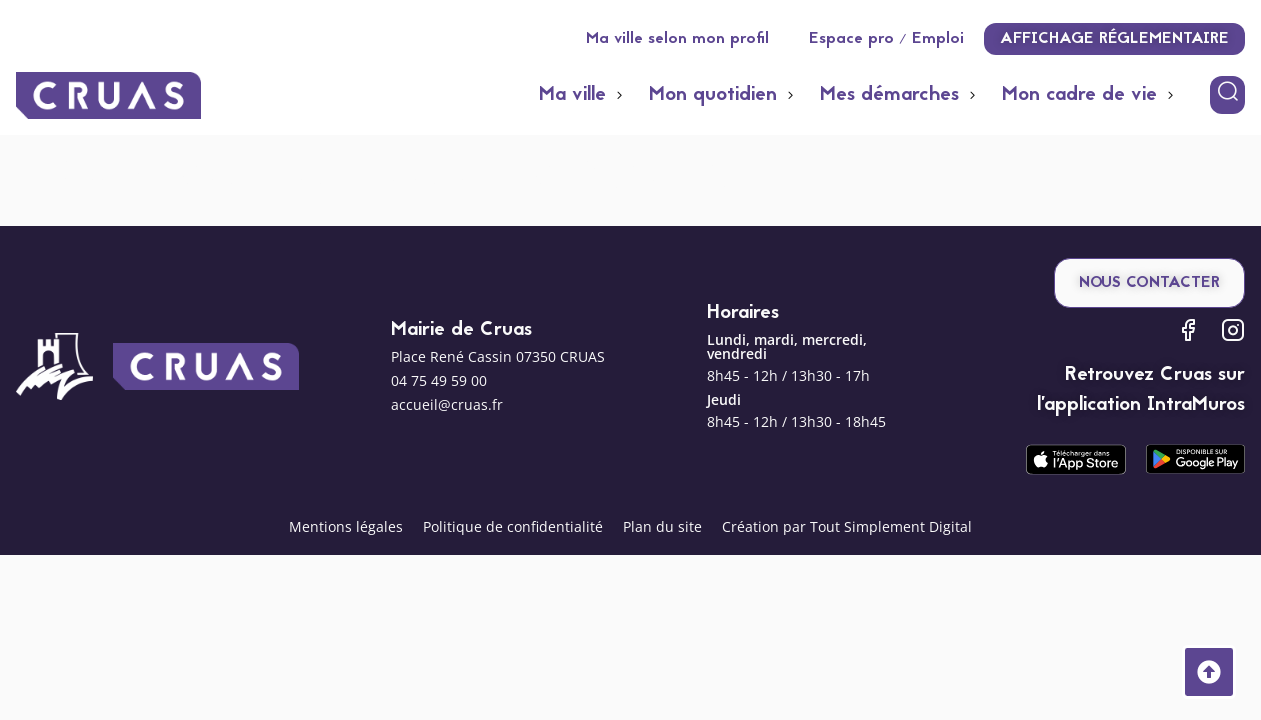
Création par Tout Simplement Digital (847, 526)
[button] (584, 95)
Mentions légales (346, 526)
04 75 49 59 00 (439, 380)
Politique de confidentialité (513, 526)
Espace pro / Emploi (886, 39)
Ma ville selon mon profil (677, 39)
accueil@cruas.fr (447, 404)
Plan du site (662, 526)
